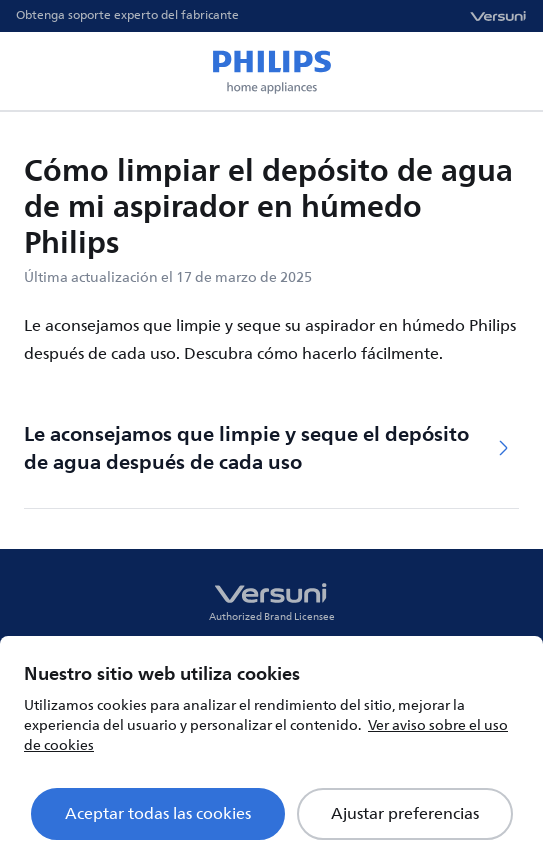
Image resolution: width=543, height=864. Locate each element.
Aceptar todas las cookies (158, 814)
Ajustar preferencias (405, 814)
